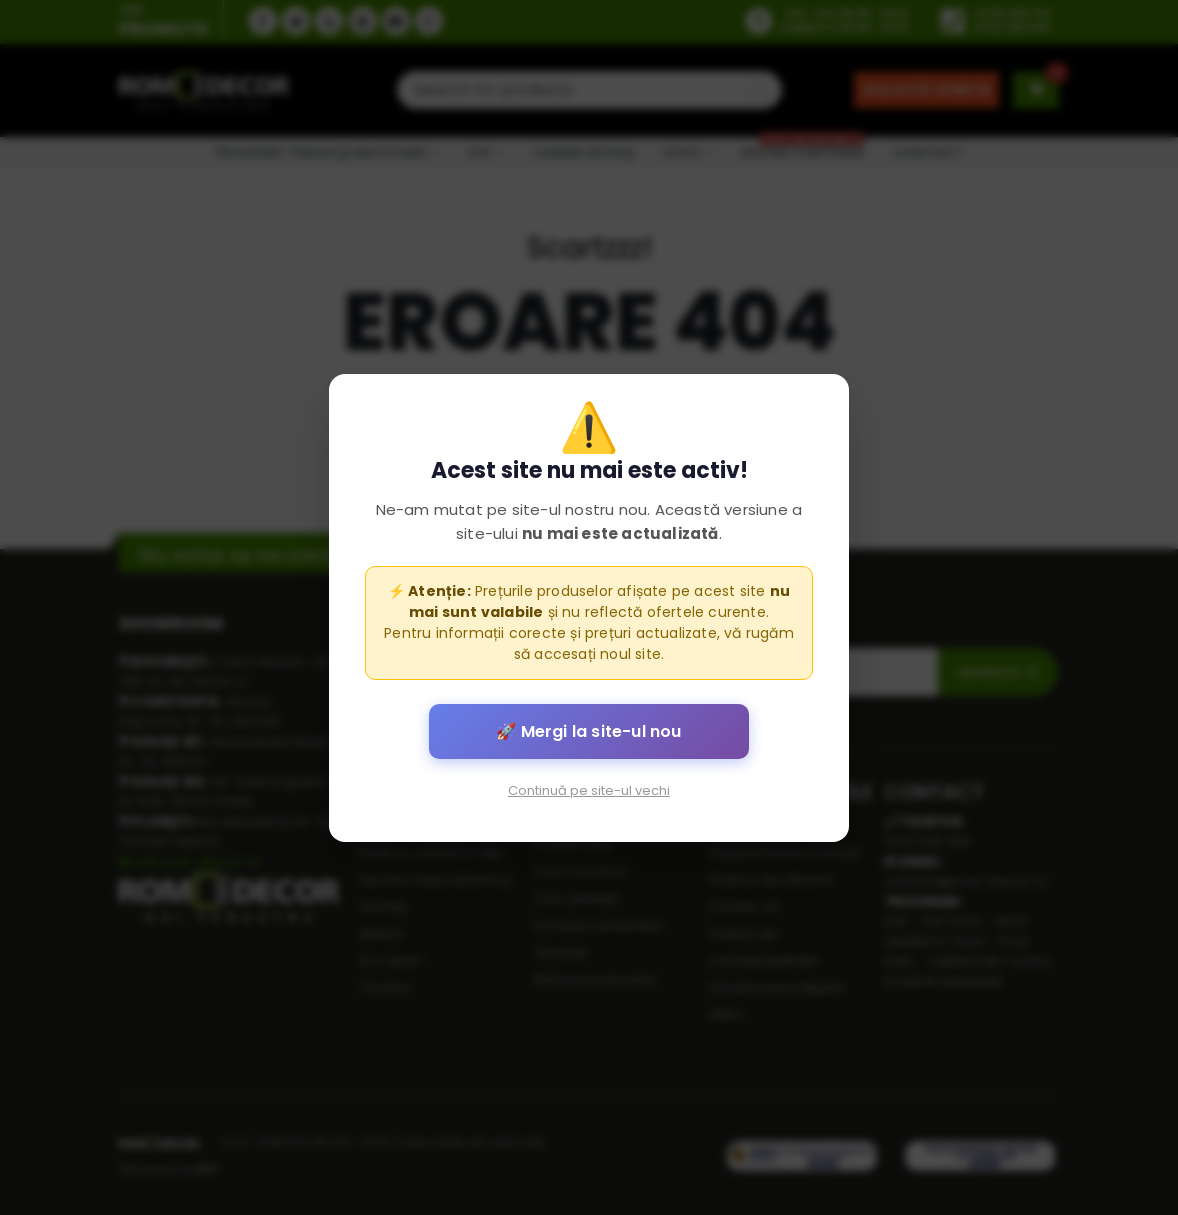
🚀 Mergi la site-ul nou (588, 730)
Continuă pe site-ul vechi (589, 789)
